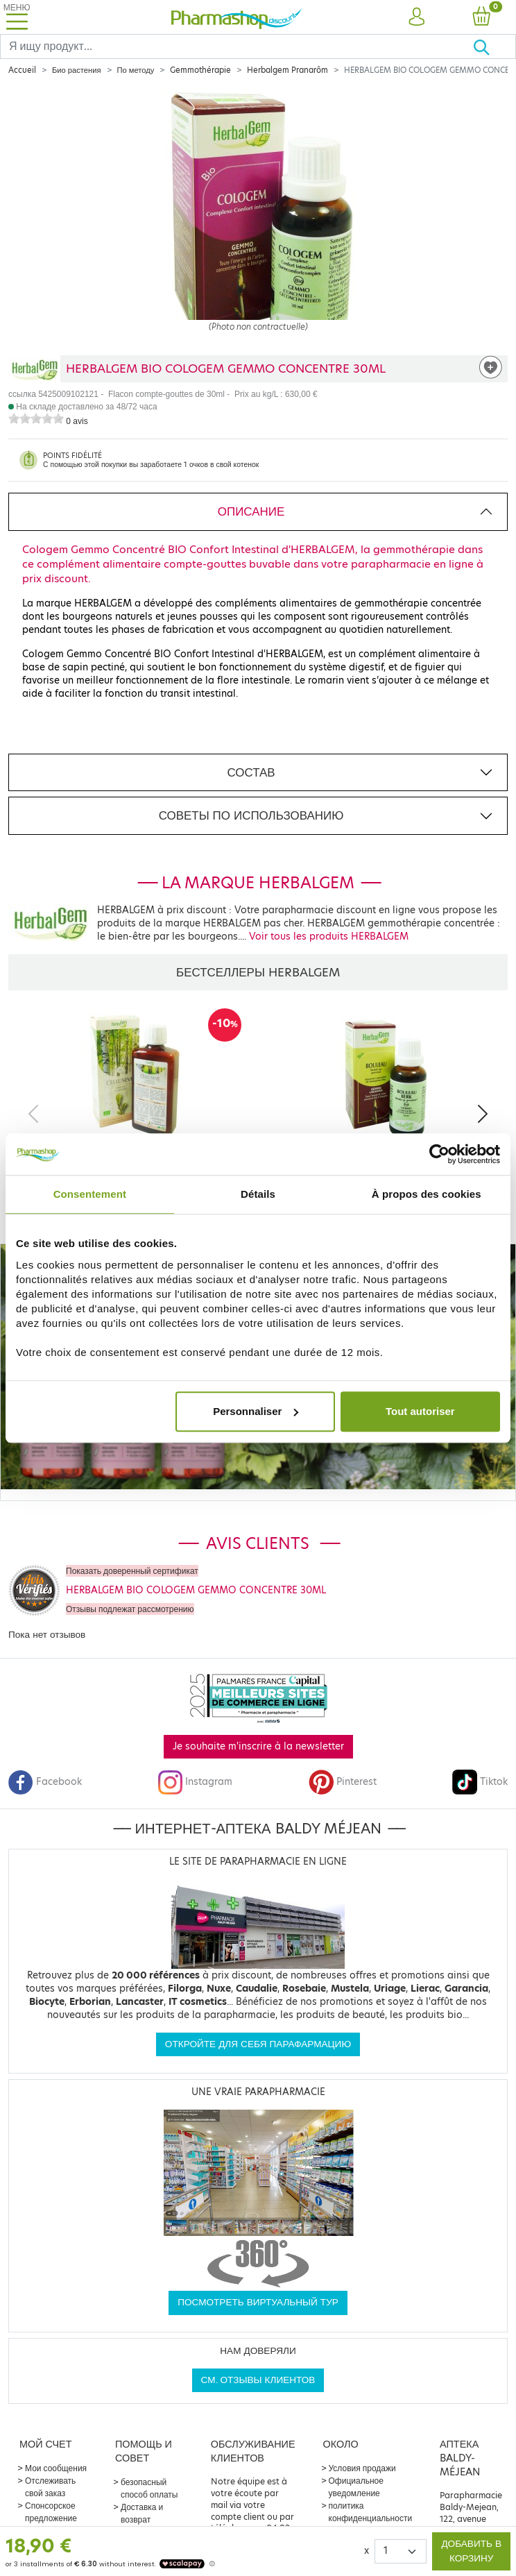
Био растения (76, 70)
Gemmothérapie (200, 70)
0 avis (76, 421)
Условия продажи (362, 2468)
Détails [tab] (258, 1194)
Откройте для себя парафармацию (258, 2044)
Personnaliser (255, 1411)
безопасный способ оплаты (149, 2488)
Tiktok (480, 1781)
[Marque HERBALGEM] (34, 369)
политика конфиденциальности (371, 2512)
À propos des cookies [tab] (426, 1194)
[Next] (483, 1114)
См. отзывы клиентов (258, 2380)
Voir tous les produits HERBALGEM (329, 936)
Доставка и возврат (142, 2513)
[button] (416, 17)
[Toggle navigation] (16, 17)
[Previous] (33, 1114)
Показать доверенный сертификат (132, 1571)
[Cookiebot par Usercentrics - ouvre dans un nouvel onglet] (439, 1154)
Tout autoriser (420, 1411)
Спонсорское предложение (51, 2512)
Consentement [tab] (89, 1194)
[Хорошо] (494, 46)
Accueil (22, 70)
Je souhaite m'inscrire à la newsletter (258, 1746)
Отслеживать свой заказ (50, 2487)
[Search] (236, 46)
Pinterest (343, 1781)
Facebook (45, 1781)
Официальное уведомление (356, 2487)
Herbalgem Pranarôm (287, 70)
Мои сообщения (56, 2468)
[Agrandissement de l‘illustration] (258, 220)
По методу (136, 70)
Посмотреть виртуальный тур (258, 2302)
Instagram (194, 1781)
